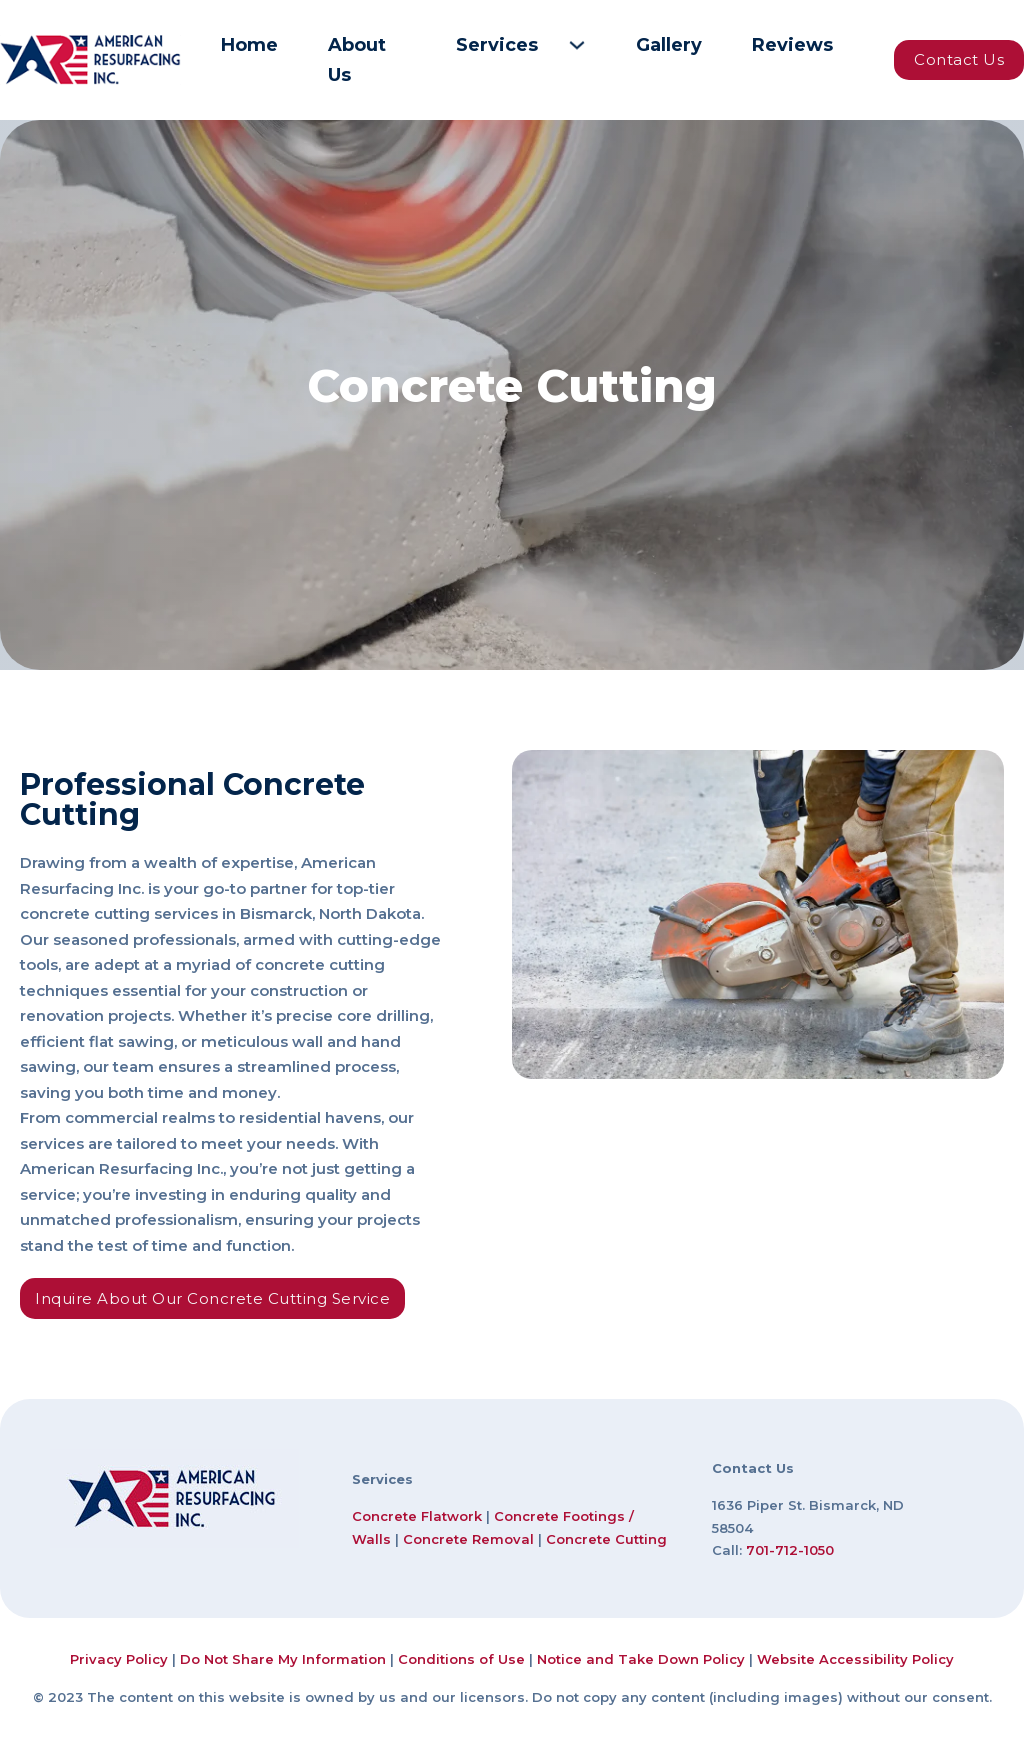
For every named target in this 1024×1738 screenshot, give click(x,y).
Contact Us (959, 59)
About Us (357, 60)
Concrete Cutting (606, 1539)
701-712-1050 (790, 1550)
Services (497, 45)
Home (249, 45)
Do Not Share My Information (283, 1659)
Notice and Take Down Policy (641, 1659)
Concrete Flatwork (417, 1516)
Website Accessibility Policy (855, 1659)
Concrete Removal (468, 1539)
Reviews (792, 45)
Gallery (669, 45)
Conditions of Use (461, 1659)
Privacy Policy (119, 1659)
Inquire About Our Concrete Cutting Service (212, 1298)
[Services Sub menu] (577, 45)
